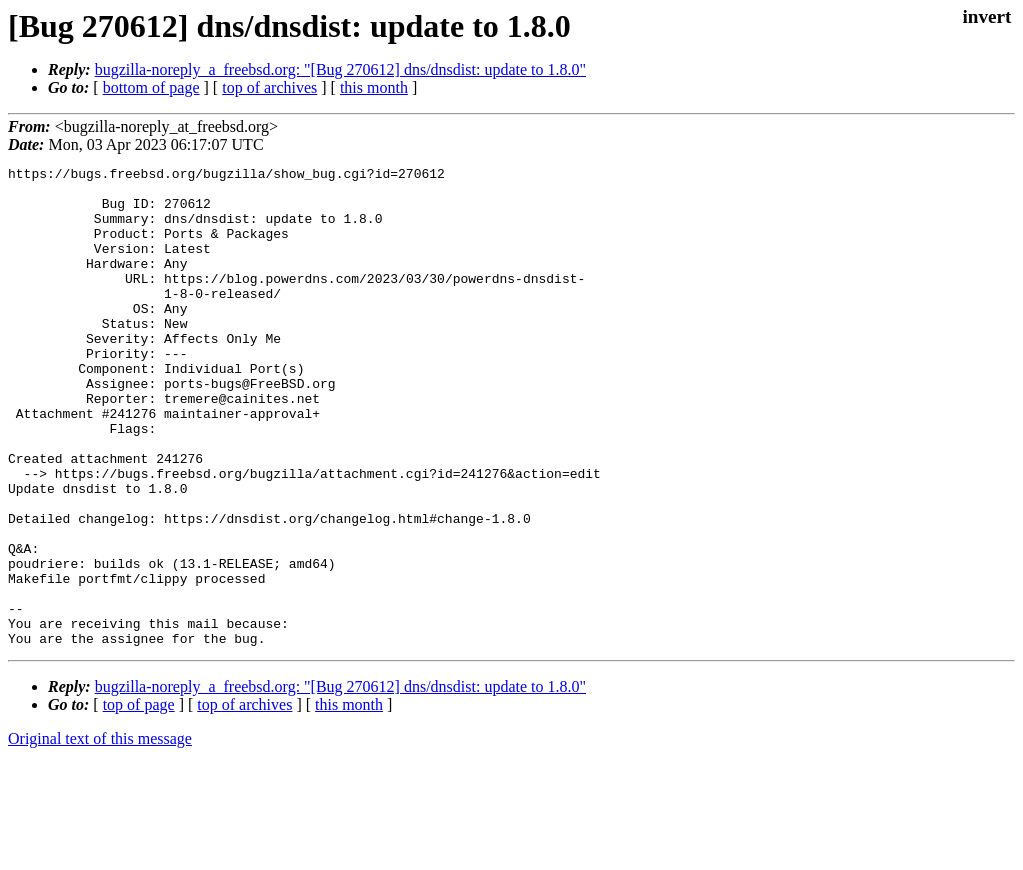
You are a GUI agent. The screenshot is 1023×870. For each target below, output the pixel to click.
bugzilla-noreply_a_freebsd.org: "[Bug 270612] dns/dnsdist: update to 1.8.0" (340, 69)
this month (374, 87)
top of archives (269, 87)
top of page (139, 800)
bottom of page (151, 87)
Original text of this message (100, 834)
